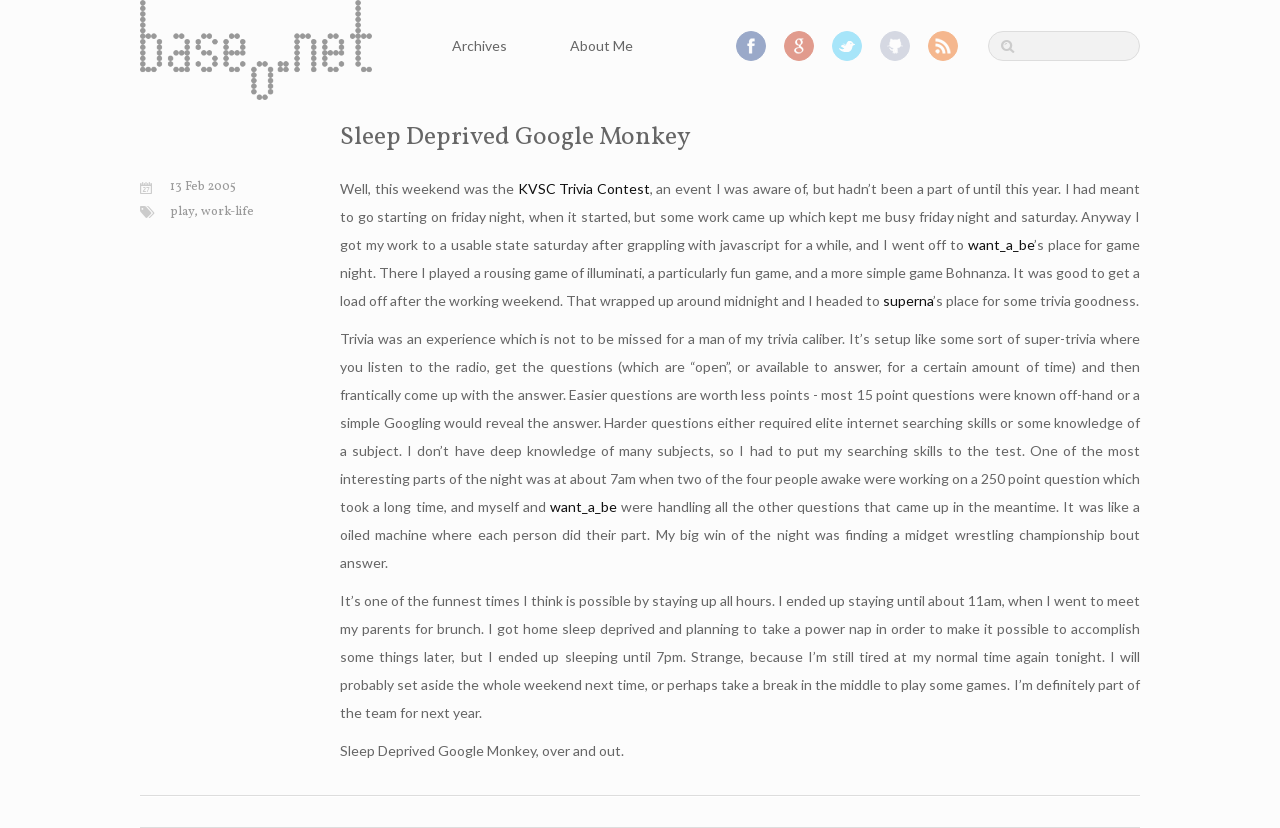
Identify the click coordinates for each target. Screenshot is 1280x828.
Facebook (751, 46)
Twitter (847, 46)
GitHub (895, 46)
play (182, 212)
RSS (943, 46)
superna (908, 300)
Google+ (799, 46)
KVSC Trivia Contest (584, 188)
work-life (227, 212)
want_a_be (1001, 244)
